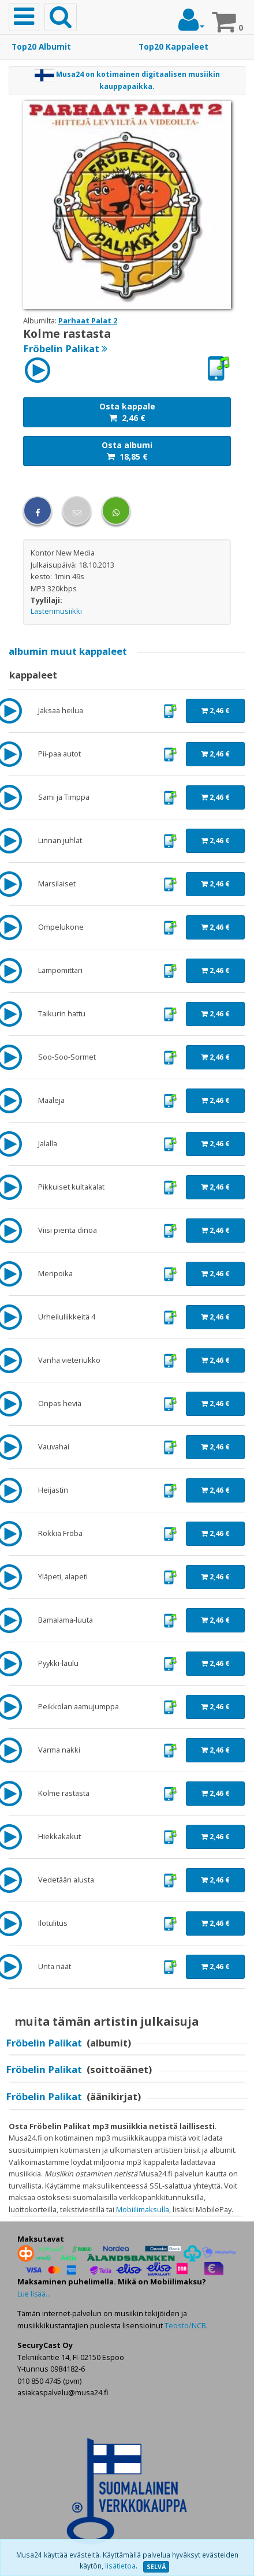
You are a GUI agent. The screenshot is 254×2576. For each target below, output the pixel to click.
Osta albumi (127, 450)
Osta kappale (127, 412)
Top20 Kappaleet (173, 47)
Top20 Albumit (41, 47)
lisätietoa (120, 2566)
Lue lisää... (34, 2294)
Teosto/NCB (185, 2325)
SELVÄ (156, 2567)
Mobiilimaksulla (142, 2209)
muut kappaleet (68, 651)
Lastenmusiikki (56, 611)
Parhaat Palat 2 (87, 320)
